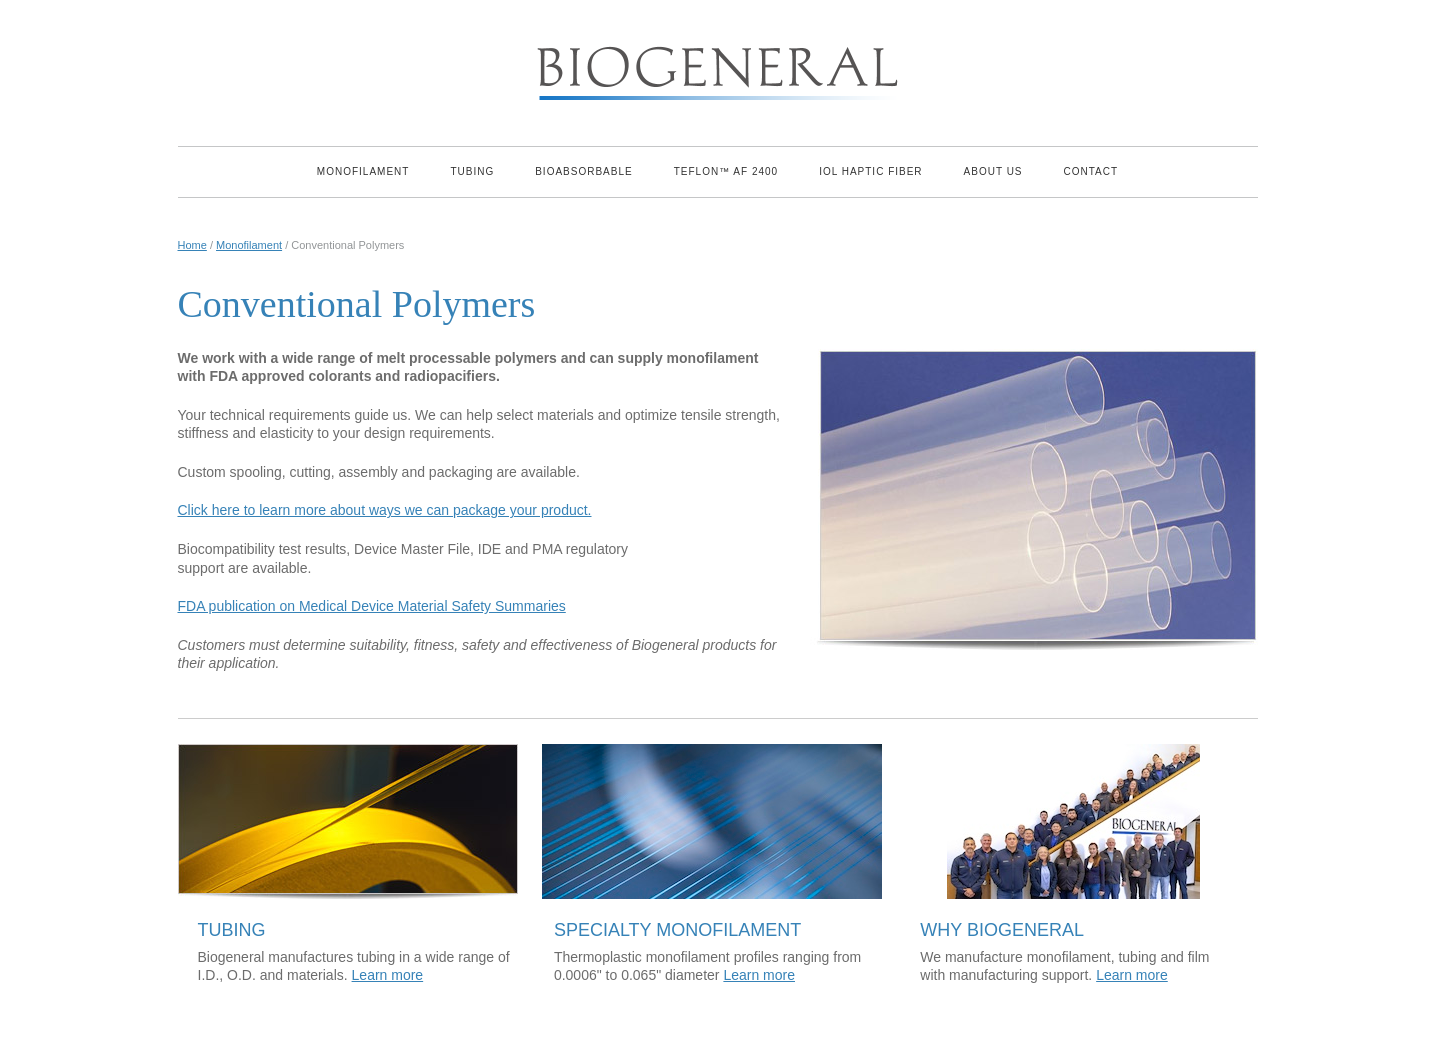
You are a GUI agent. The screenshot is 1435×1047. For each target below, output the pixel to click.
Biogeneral (718, 68)
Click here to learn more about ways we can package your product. (385, 510)
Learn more (388, 975)
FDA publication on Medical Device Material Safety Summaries (372, 606)
